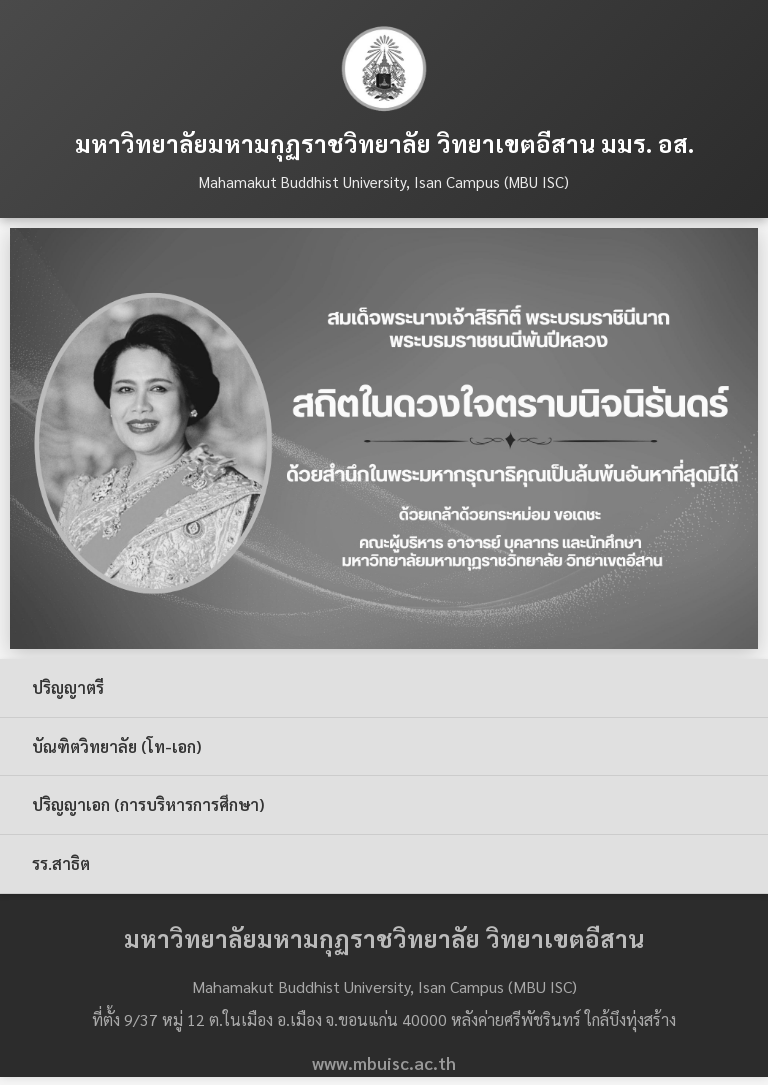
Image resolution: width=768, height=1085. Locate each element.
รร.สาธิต (61, 863)
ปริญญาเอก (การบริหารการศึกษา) (148, 804)
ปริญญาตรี (68, 687)
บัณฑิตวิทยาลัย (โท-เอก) (116, 746)
